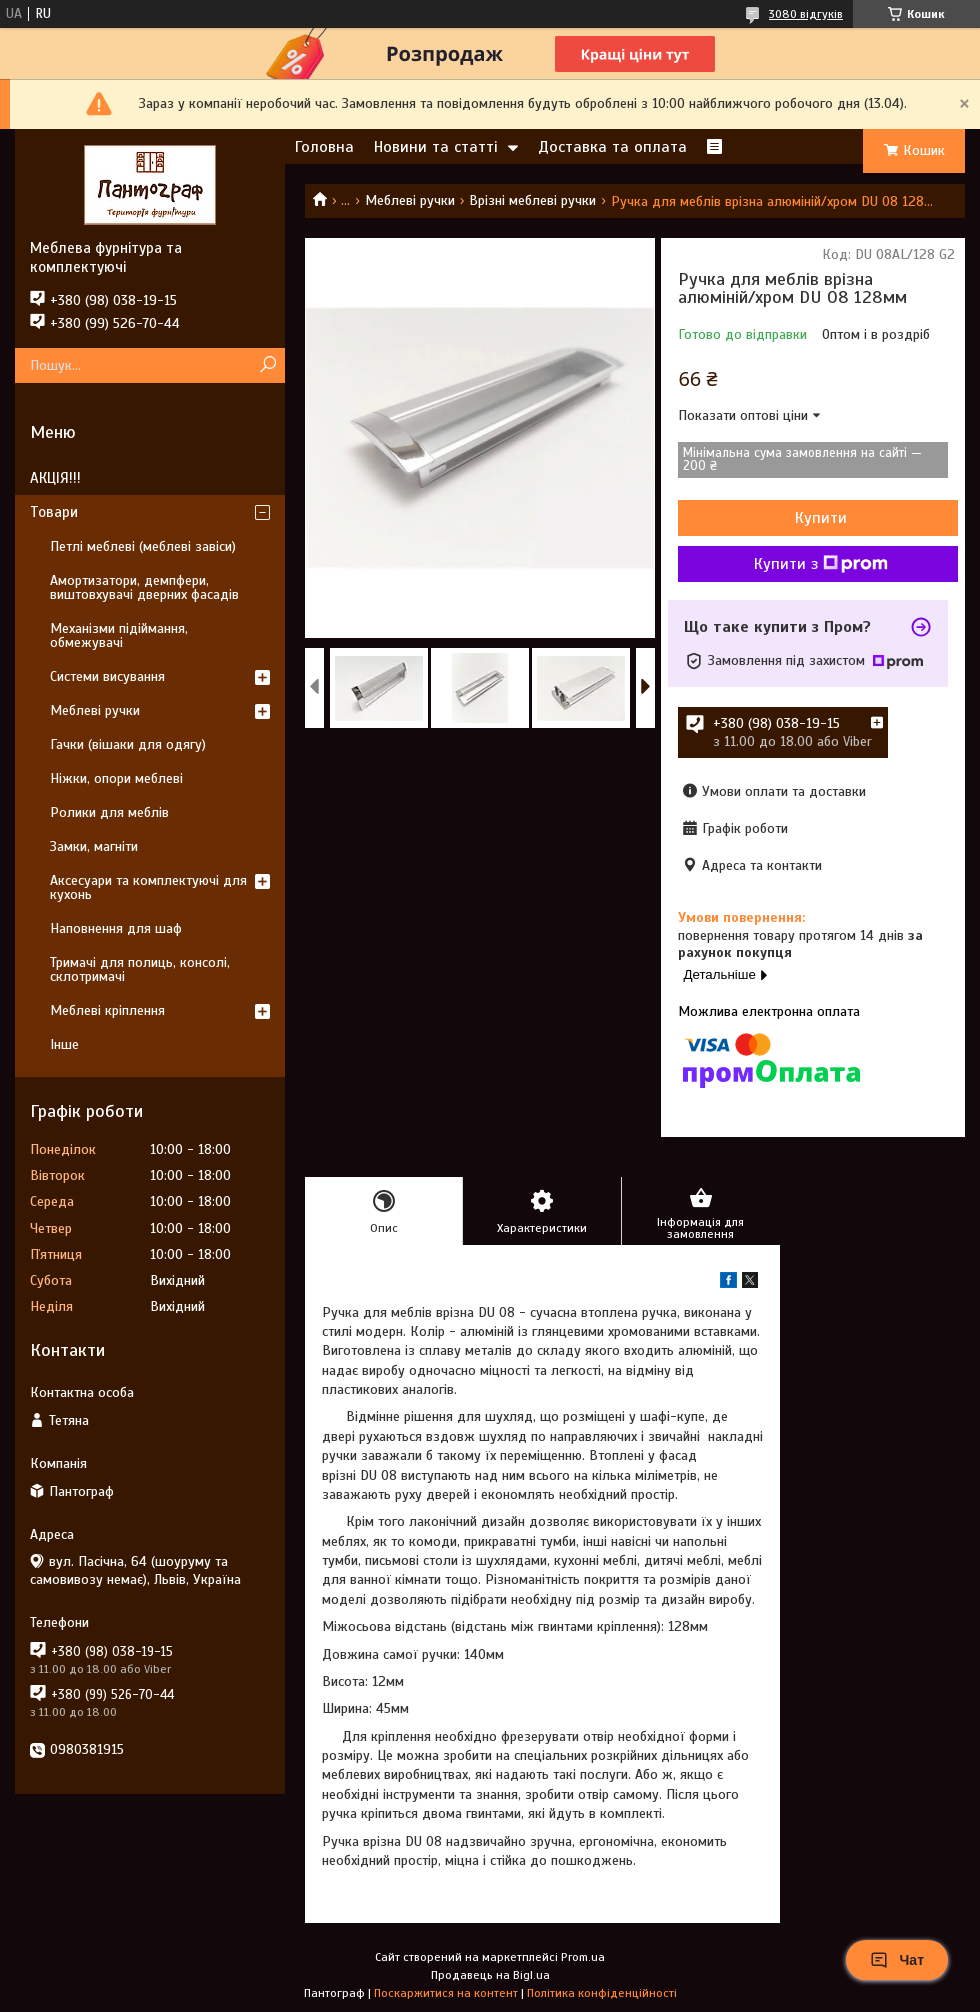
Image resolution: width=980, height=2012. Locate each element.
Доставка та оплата (612, 147)
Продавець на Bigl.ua (490, 1975)
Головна (324, 147)
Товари (54, 512)
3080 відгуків (806, 14)
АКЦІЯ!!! (55, 478)
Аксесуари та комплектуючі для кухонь (148, 887)
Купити (821, 518)
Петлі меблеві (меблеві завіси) (143, 546)
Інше (64, 1044)
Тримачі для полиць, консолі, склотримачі (140, 969)
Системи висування (107, 676)
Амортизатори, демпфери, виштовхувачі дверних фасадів (144, 587)
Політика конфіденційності (602, 1993)
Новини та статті (436, 147)
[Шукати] (267, 365)
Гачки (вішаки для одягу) (128, 744)
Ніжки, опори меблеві (116, 778)
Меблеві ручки (410, 200)
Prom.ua (583, 1957)
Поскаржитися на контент (446, 1993)
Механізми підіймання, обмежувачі (119, 635)
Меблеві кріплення (107, 1010)
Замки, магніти (94, 846)
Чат (897, 1960)
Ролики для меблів (109, 812)
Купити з (821, 564)
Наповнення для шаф (116, 928)
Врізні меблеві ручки (532, 200)
